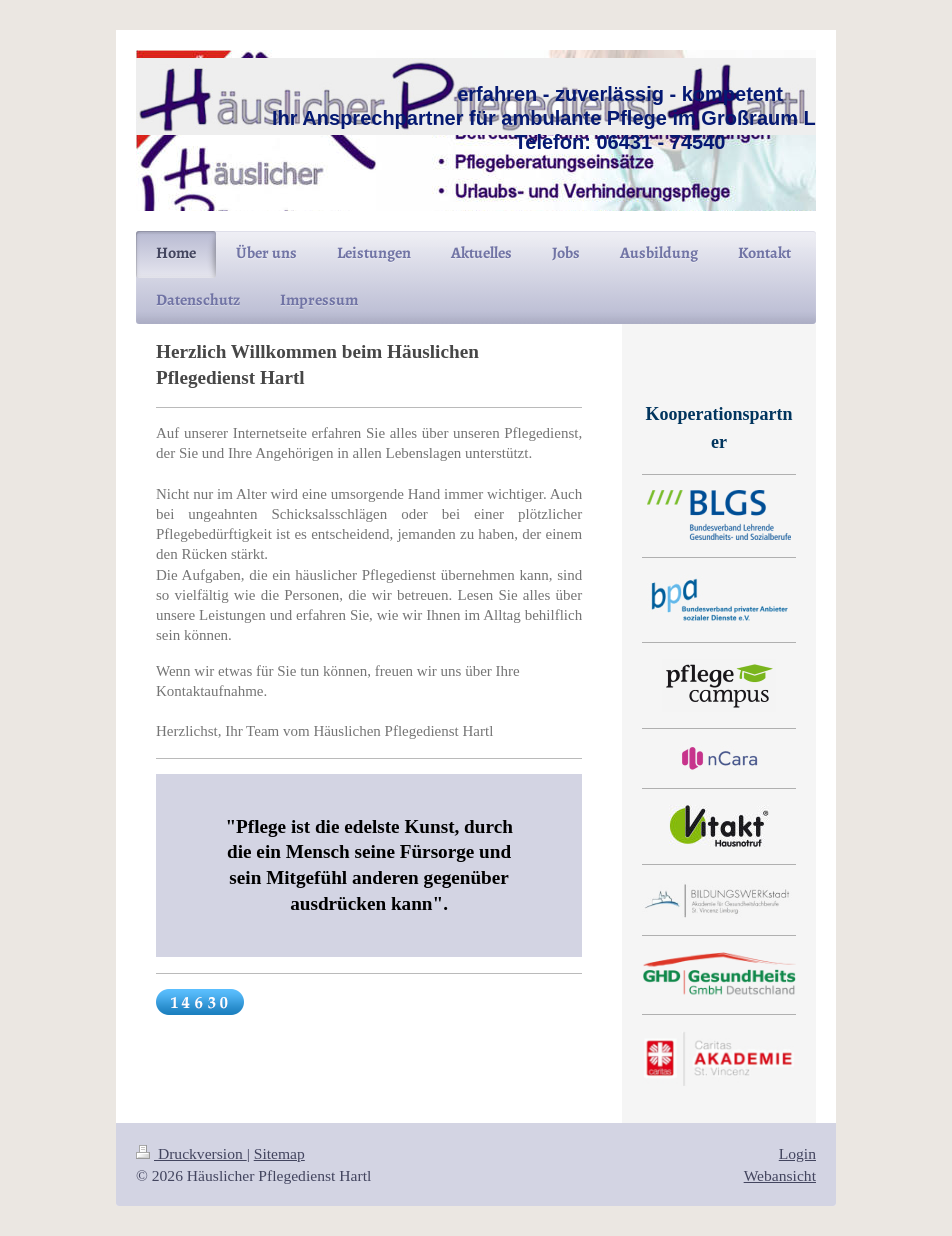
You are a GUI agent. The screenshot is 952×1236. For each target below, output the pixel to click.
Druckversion (191, 1153)
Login (797, 1153)
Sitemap (279, 1153)
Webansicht (780, 1175)
